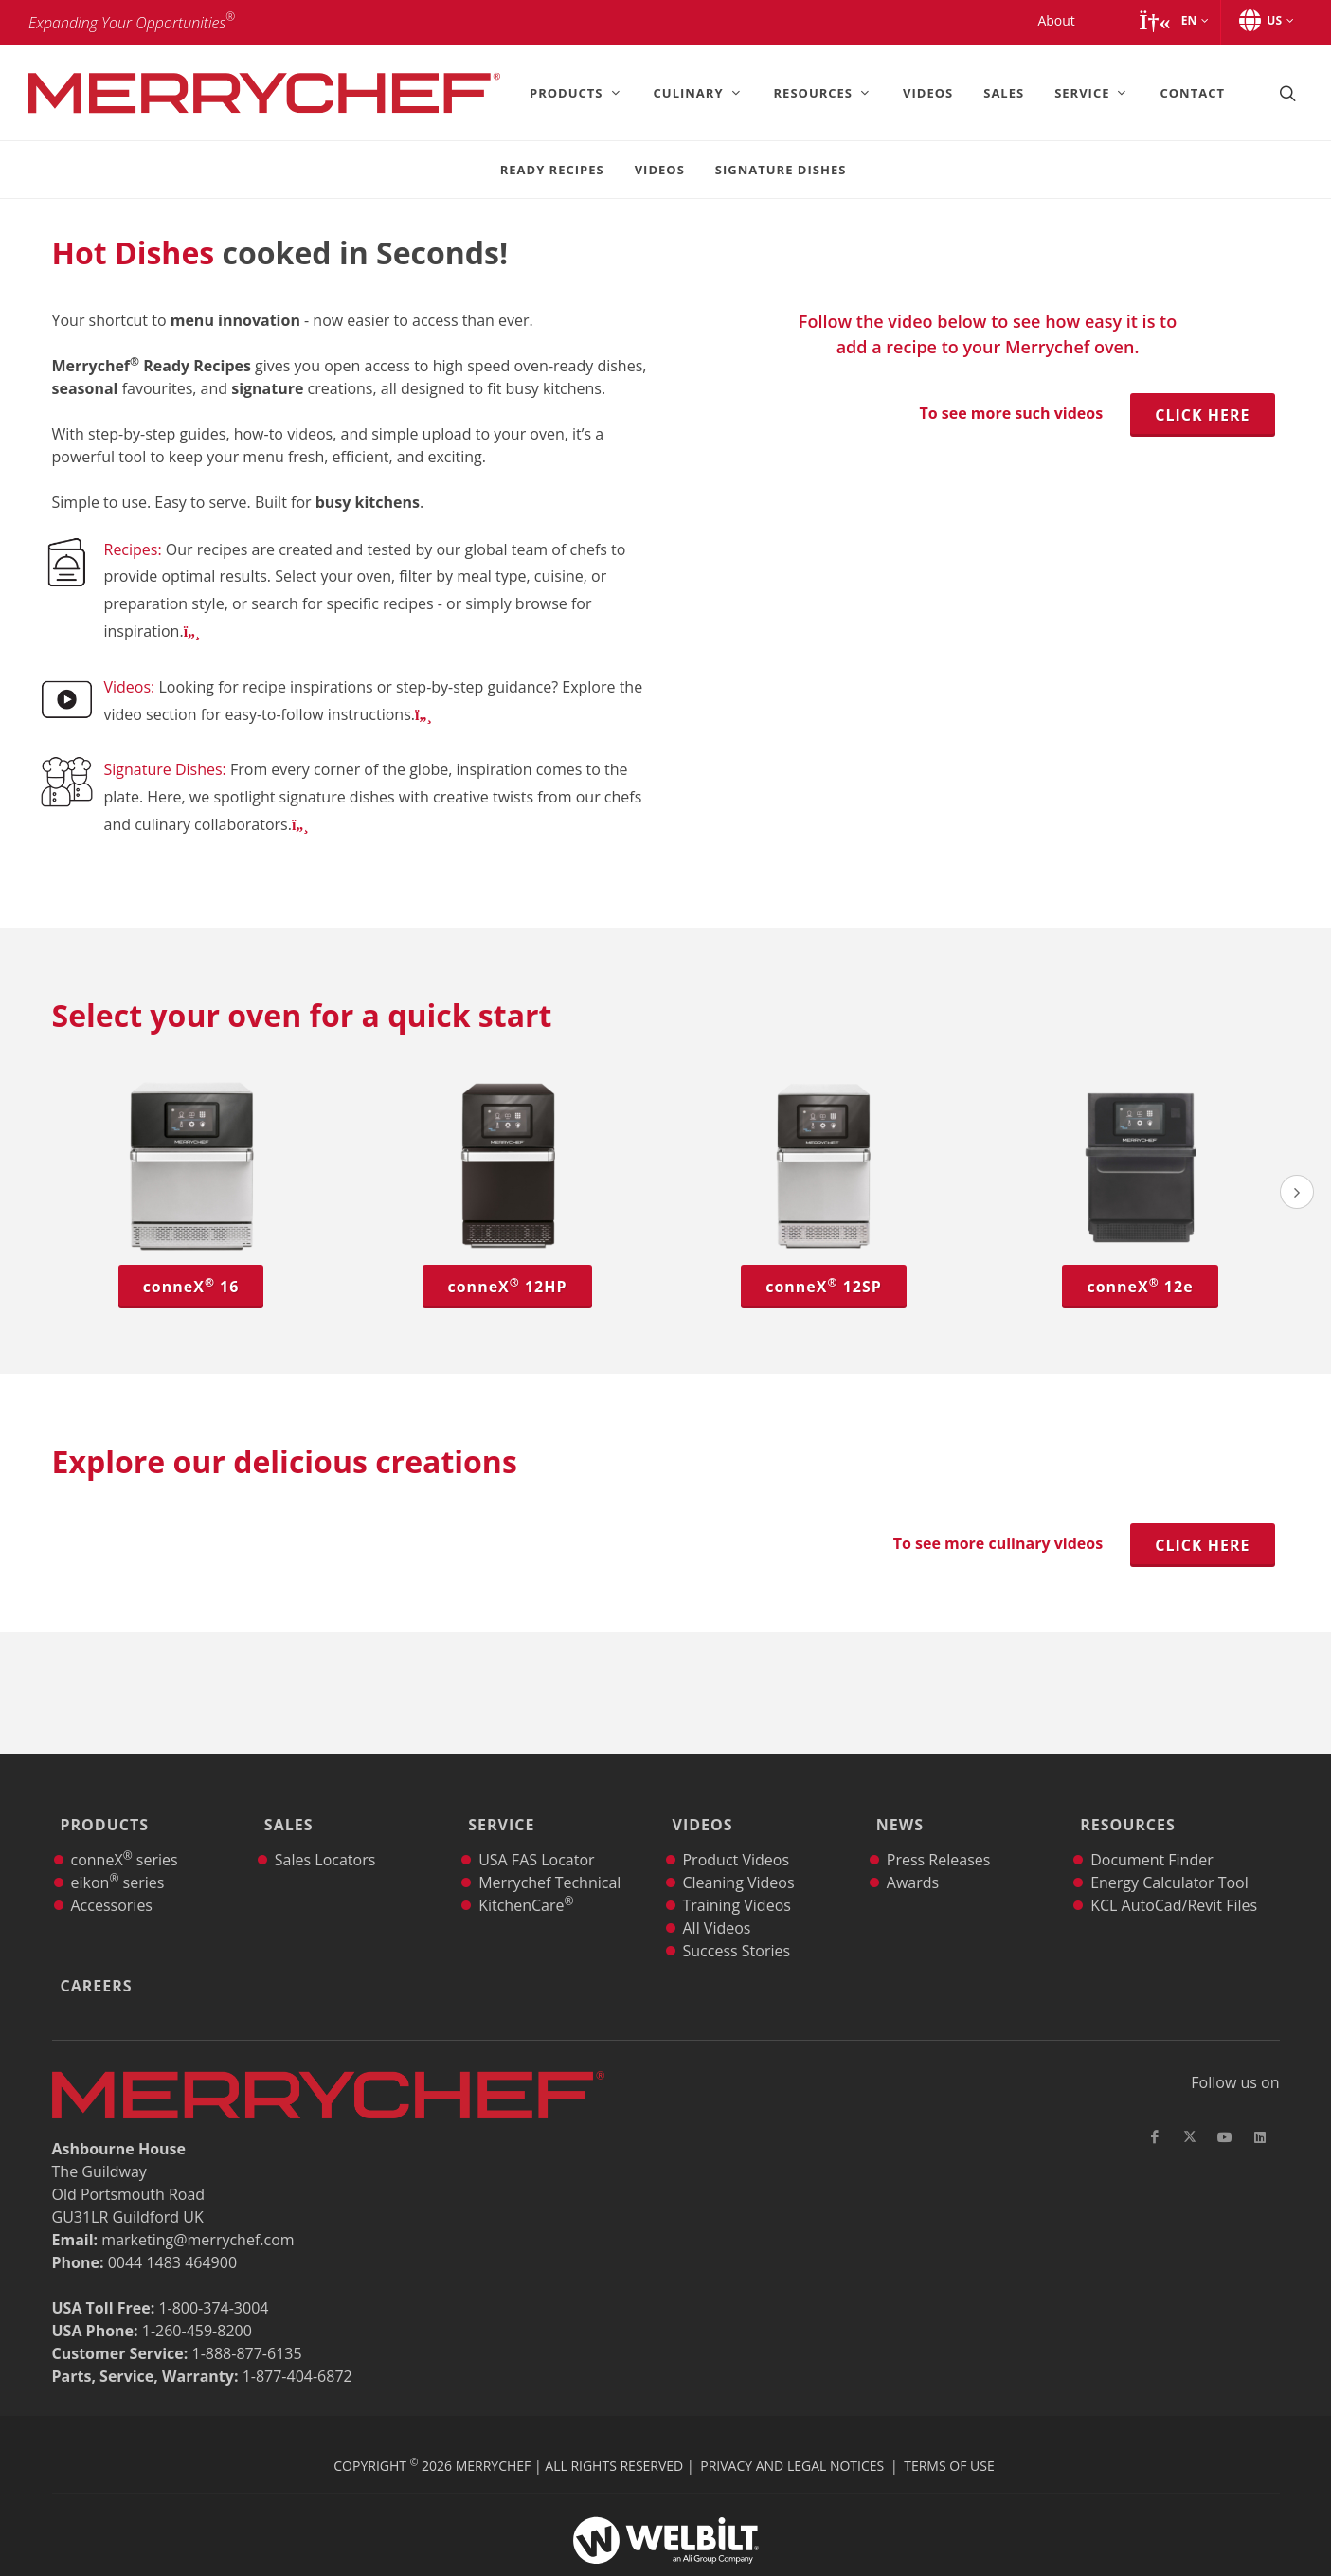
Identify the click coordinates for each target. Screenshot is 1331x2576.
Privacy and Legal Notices (792, 2413)
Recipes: (135, 549)
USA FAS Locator (536, 1833)
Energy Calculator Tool (1169, 1856)
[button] (1173, 21)
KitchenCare (525, 1878)
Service (496, 1811)
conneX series (124, 1833)
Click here (1202, 415)
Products (100, 1811)
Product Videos (735, 1833)
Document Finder (1152, 1833)
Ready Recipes (552, 169)
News (895, 1811)
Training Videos (736, 1878)
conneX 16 (191, 1285)
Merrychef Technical (549, 1856)
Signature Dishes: (167, 769)
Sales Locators (325, 1833)
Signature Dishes (780, 169)
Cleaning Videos (738, 1856)
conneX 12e (1140, 1285)
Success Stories (736, 1924)
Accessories (112, 1878)
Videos (660, 169)
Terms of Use (949, 2413)
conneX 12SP (823, 1285)
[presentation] (1297, 1192)
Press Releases (939, 1833)
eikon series (118, 1856)
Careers (92, 1946)
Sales (284, 1811)
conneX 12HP (507, 1285)
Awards (913, 1856)
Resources (1123, 1811)
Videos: (131, 686)
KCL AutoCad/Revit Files (1173, 1878)
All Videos (716, 1901)
